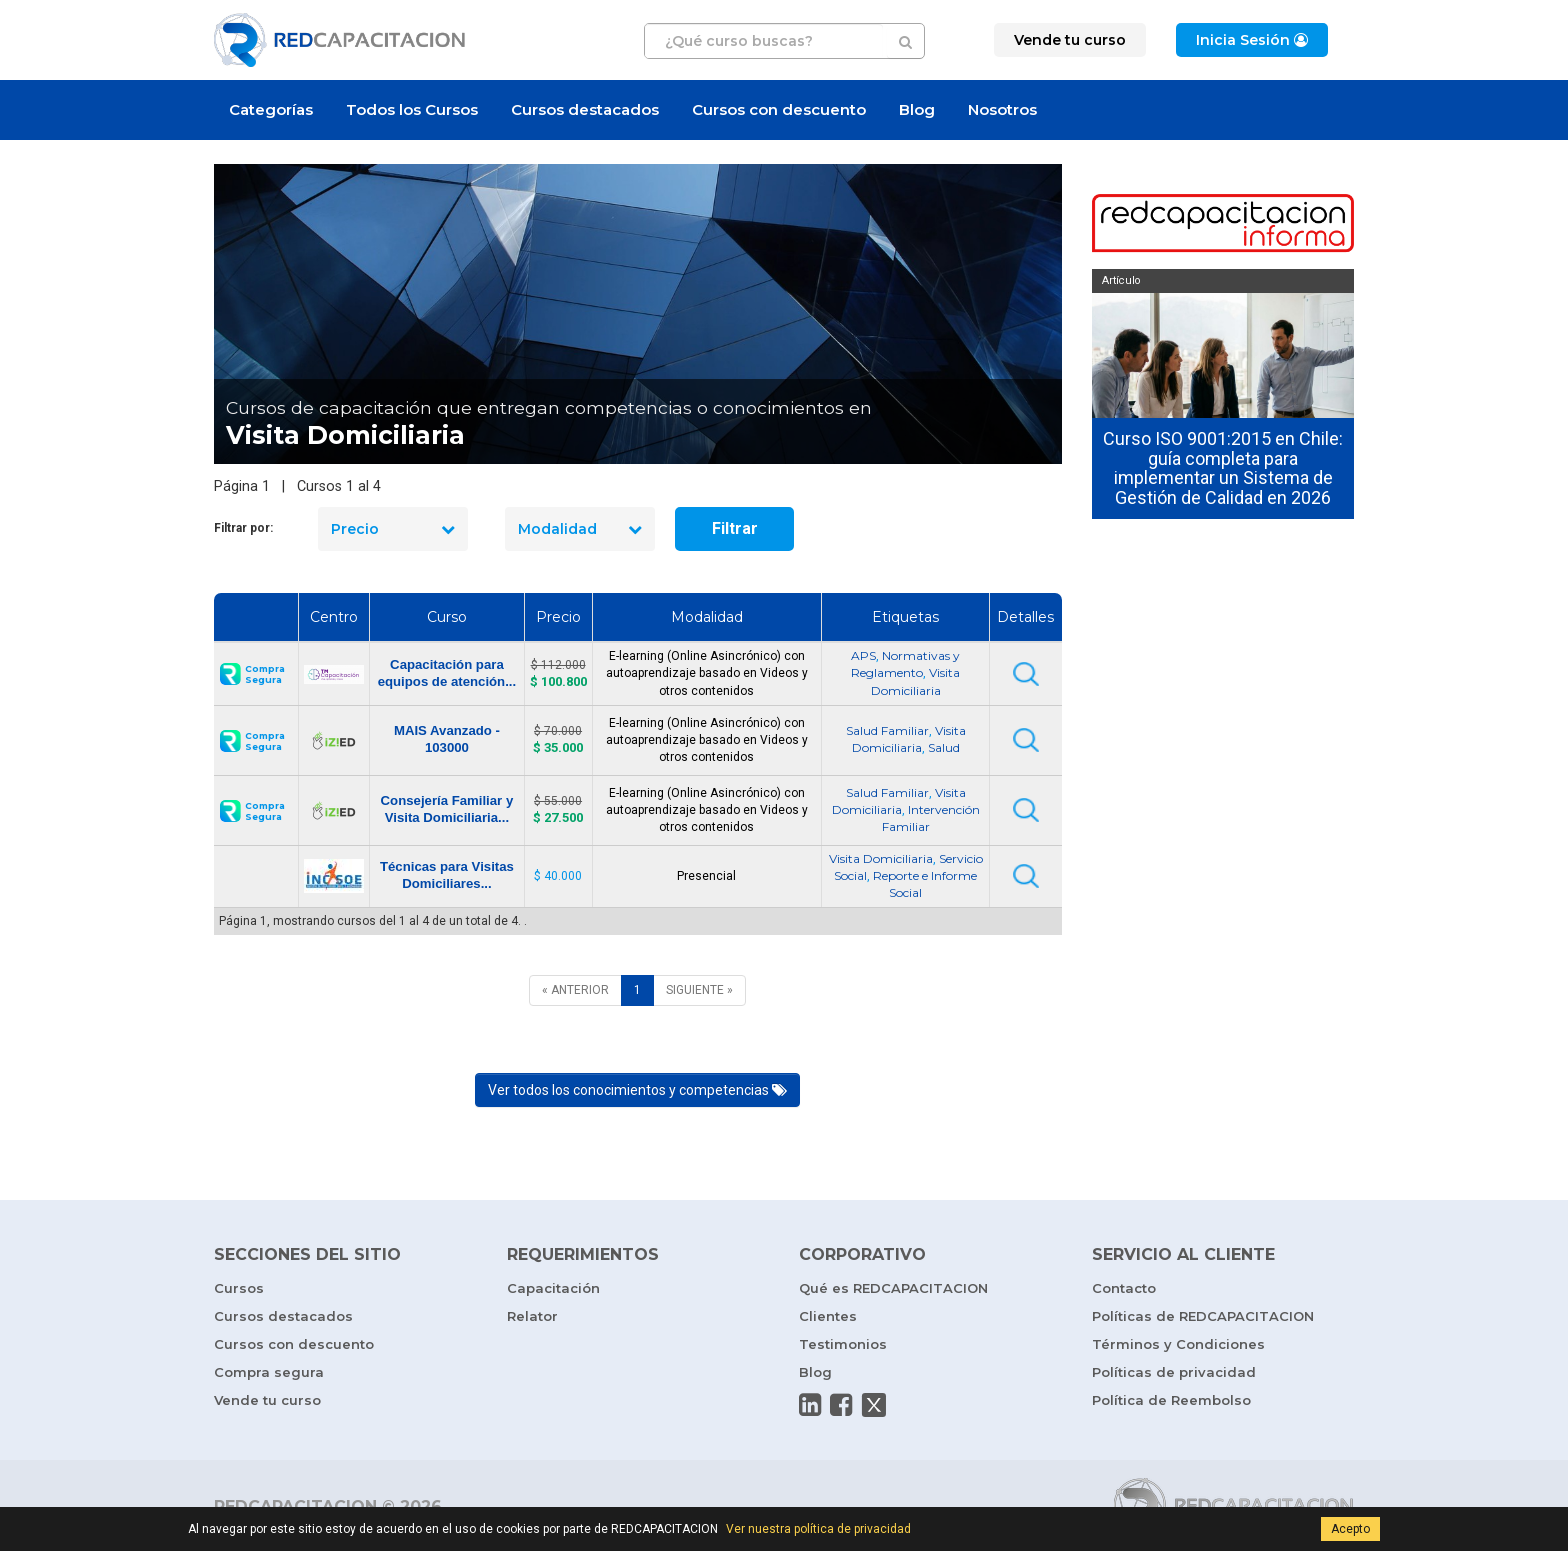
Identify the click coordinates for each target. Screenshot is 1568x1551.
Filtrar (735, 528)
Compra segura (269, 1372)
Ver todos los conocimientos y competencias (637, 1090)
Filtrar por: (243, 528)
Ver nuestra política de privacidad (818, 1529)
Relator (532, 1316)
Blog (917, 109)
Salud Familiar (887, 730)
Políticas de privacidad (1174, 1372)
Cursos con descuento (779, 109)
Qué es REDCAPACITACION (893, 1288)
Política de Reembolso (1171, 1400)
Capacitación (553, 1288)
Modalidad (580, 529)
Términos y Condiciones (1178, 1344)
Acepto (1350, 1529)
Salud (944, 747)
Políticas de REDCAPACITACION (1203, 1316)
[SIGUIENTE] (699, 990)
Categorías (271, 109)
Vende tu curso (267, 1400)
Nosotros (1002, 109)
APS (863, 655)
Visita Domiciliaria (881, 858)
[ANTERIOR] (575, 990)
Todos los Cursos (412, 109)
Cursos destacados (585, 109)
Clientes (828, 1316)
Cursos (239, 1288)
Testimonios (843, 1344)
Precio (393, 529)
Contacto (1124, 1288)
